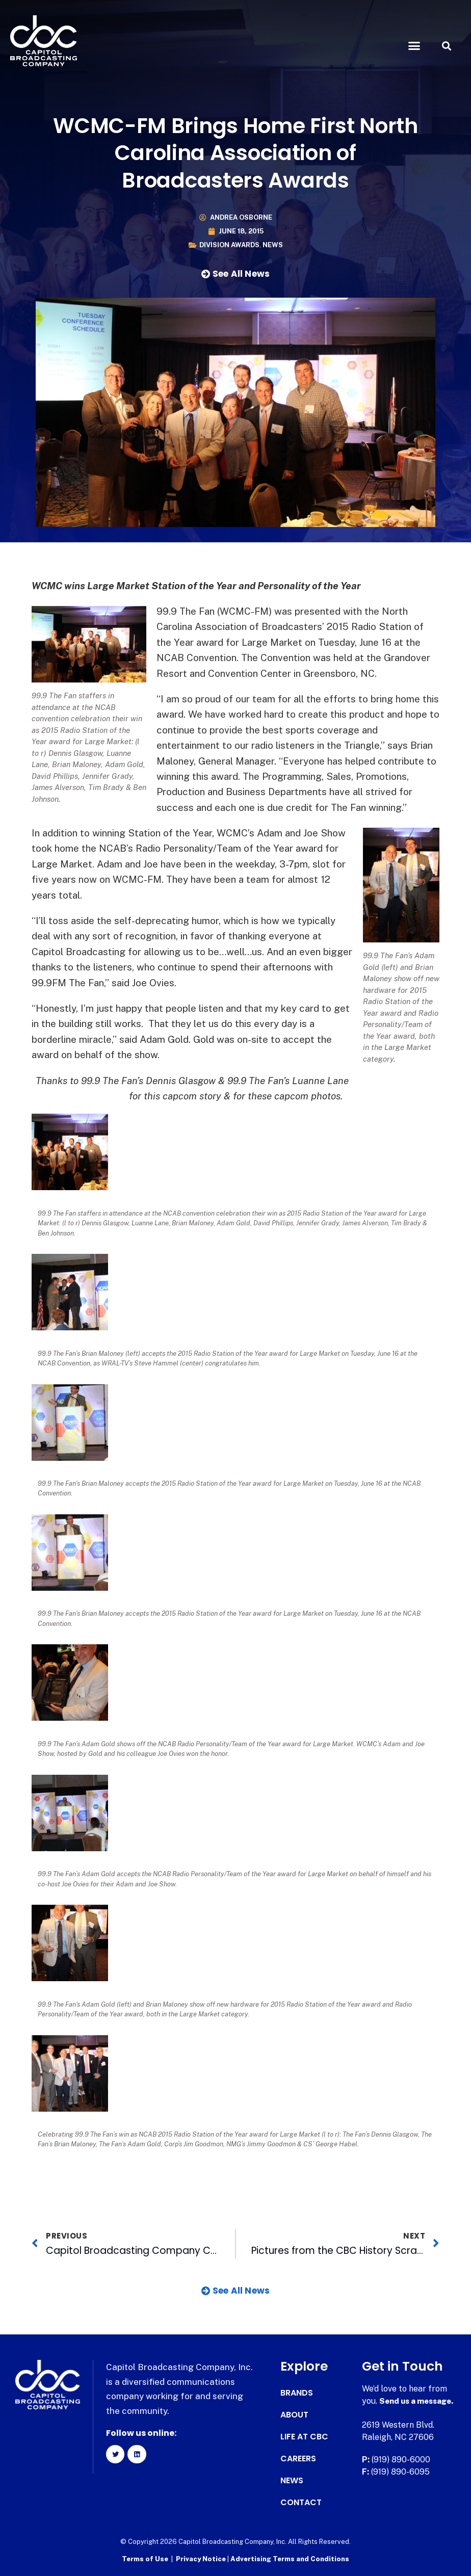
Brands (296, 2393)
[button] (414, 46)
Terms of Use (145, 2558)
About (294, 2415)
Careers (298, 2459)
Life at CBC (304, 2437)
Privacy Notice (201, 2558)
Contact (301, 2503)
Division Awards (229, 245)
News (273, 245)
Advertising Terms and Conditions (289, 2558)
